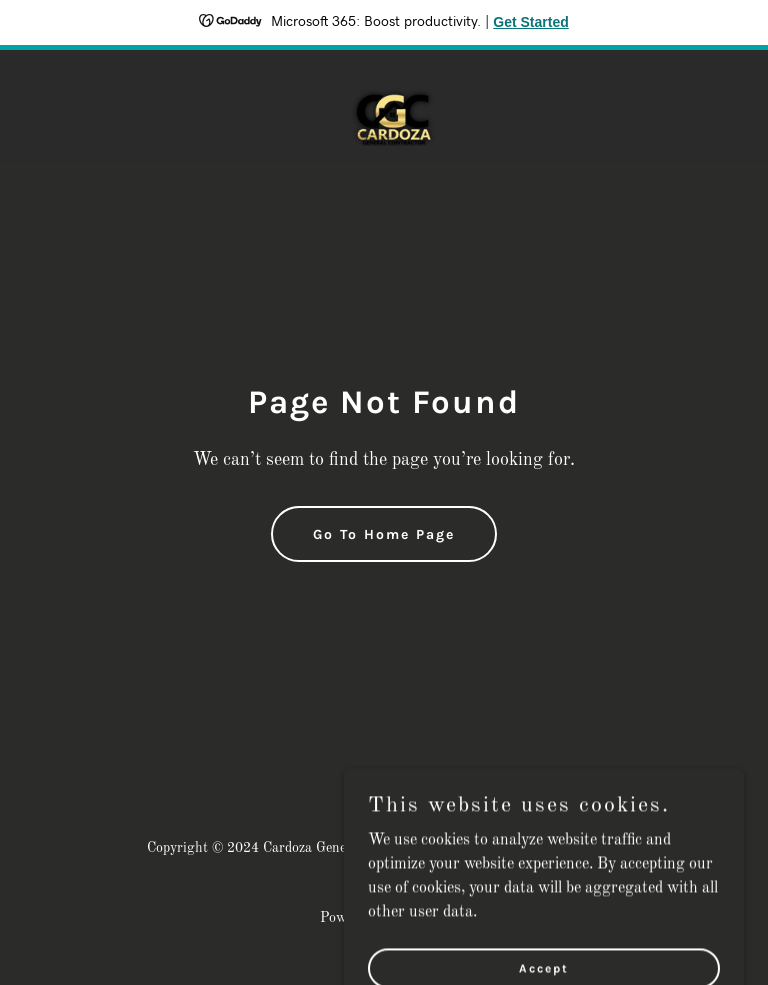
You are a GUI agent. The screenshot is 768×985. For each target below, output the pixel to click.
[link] (384, 106)
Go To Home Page (384, 534)
